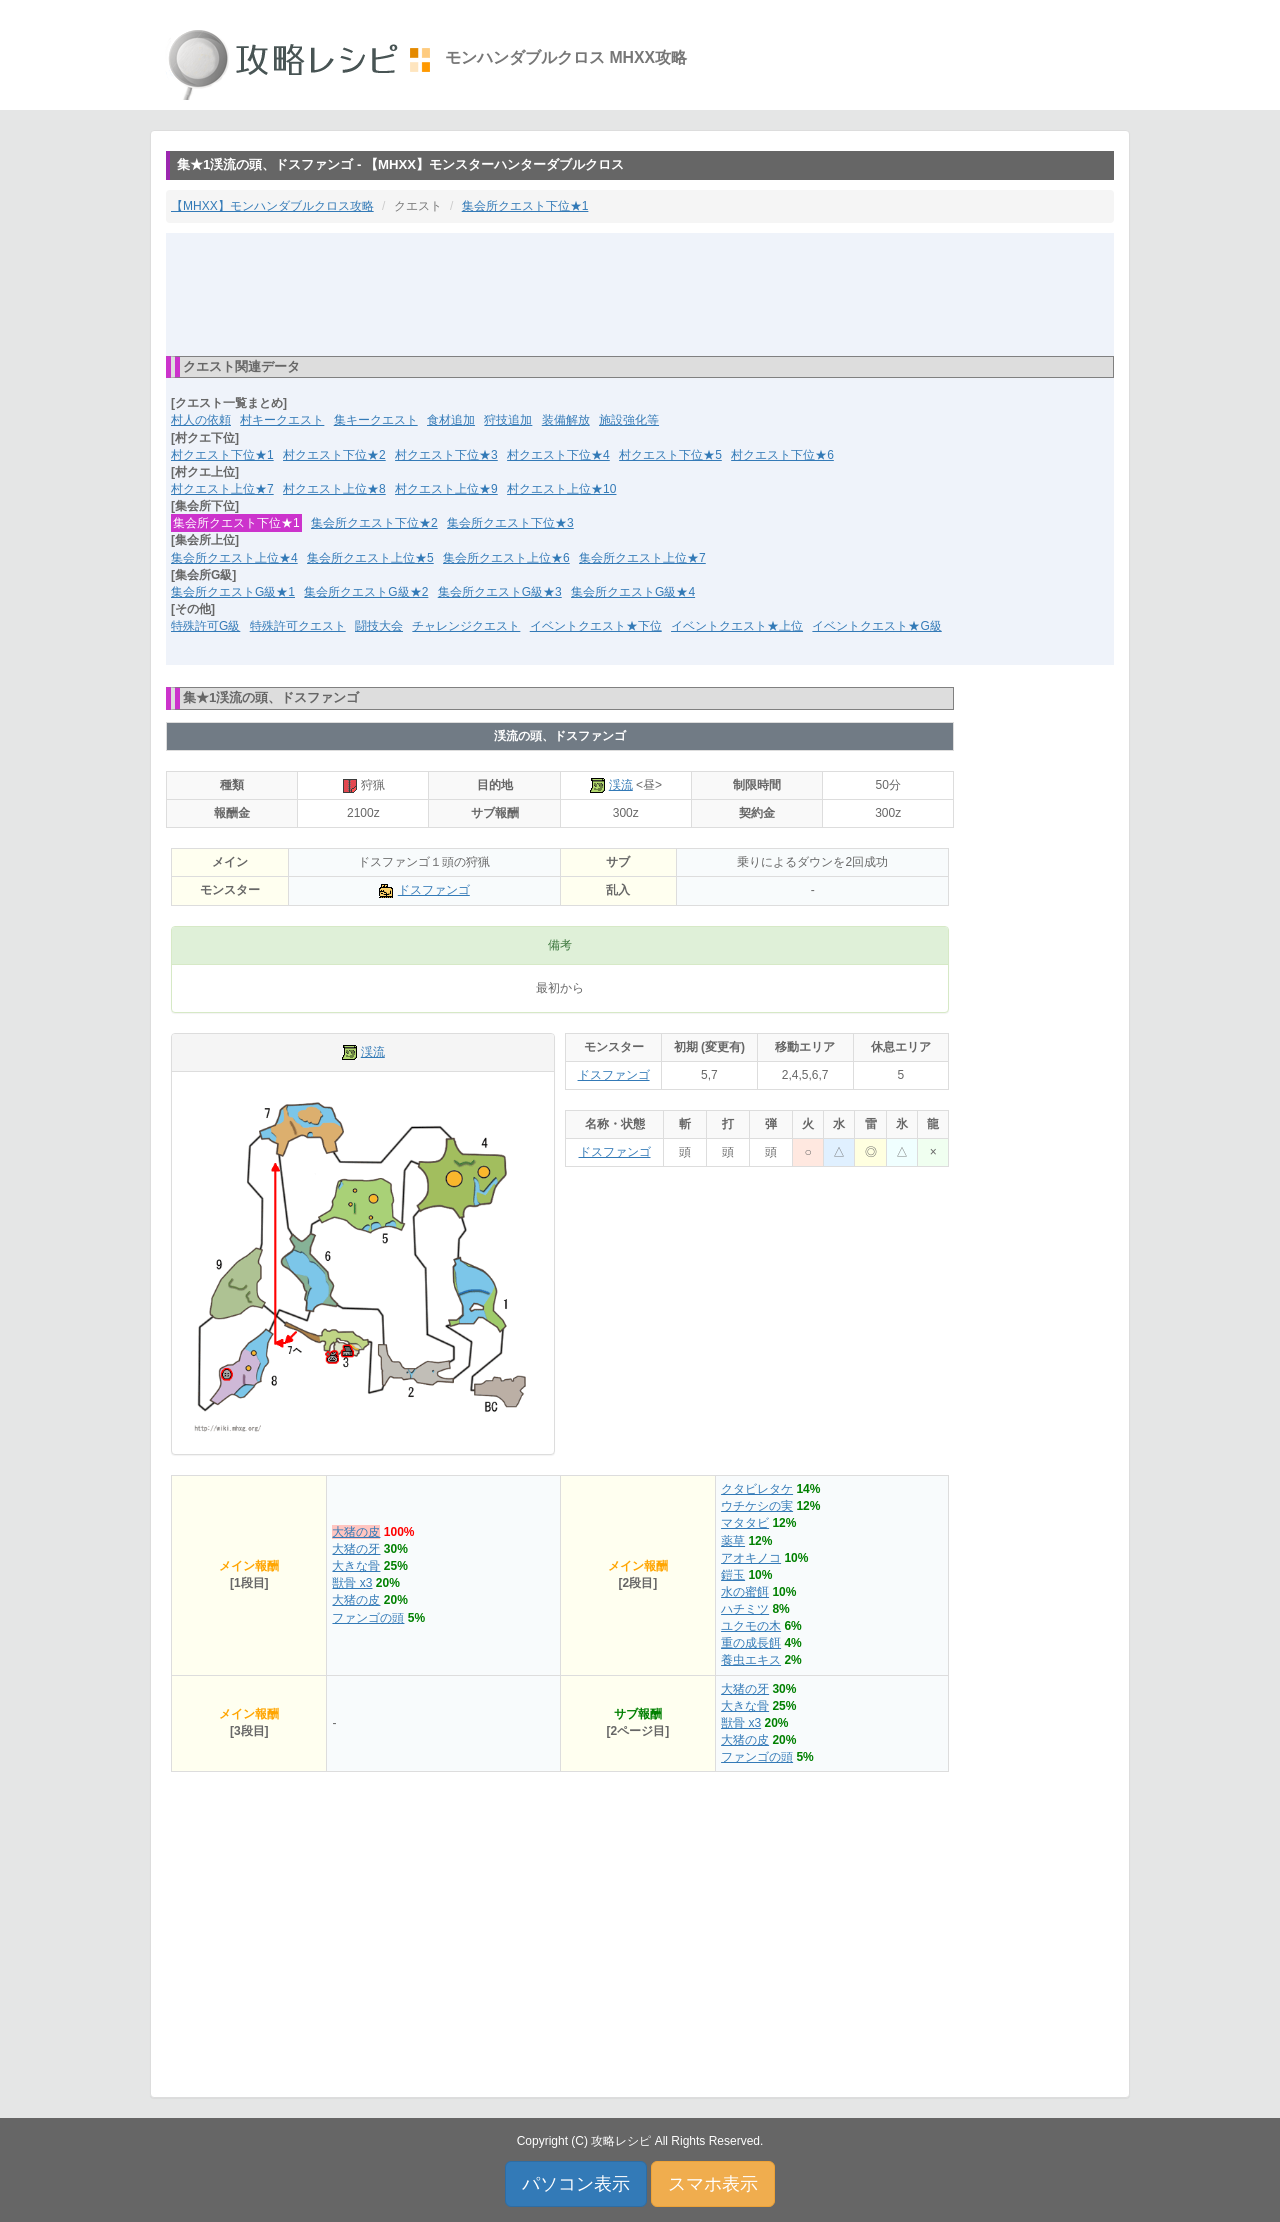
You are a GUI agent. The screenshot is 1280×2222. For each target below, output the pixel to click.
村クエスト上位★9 (446, 489)
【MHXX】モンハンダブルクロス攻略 (272, 206)
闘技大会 (379, 626)
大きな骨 (356, 1566)
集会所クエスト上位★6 (506, 558)
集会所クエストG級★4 (633, 592)
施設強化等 (629, 420)
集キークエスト (376, 420)
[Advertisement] (640, 293)
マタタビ (745, 1523)
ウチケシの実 (757, 1506)
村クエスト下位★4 (558, 455)
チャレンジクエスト (466, 626)
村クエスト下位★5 (670, 455)
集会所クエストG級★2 (366, 592)
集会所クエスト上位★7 (642, 558)
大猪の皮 (356, 1532)
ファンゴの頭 (368, 1618)
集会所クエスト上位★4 (234, 558)
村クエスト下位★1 (222, 455)
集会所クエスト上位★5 (370, 558)
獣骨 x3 (352, 1583)
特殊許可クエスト (298, 626)
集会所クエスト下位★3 (510, 523)
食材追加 (451, 420)
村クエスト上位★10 (561, 489)
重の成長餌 (751, 1643)
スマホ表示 (713, 2184)
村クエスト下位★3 (446, 455)
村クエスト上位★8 (334, 489)
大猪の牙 (356, 1549)
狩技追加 (508, 420)
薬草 (733, 1541)
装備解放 (566, 420)
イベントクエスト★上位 (737, 626)
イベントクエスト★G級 (876, 626)
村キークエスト (282, 420)
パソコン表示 (576, 2184)
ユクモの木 (751, 1626)
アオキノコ (751, 1558)
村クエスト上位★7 (222, 489)
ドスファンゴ (434, 890)
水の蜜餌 (745, 1592)
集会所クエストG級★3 (500, 592)
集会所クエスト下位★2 (374, 523)
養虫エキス (751, 1660)
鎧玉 (733, 1575)
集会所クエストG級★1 (233, 592)
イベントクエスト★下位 (596, 626)
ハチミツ (745, 1609)
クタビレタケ (757, 1489)
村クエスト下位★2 (334, 455)
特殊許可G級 (205, 626)
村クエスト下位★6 (782, 455)
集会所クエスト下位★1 (525, 206)
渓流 (621, 785)
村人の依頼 (201, 420)
